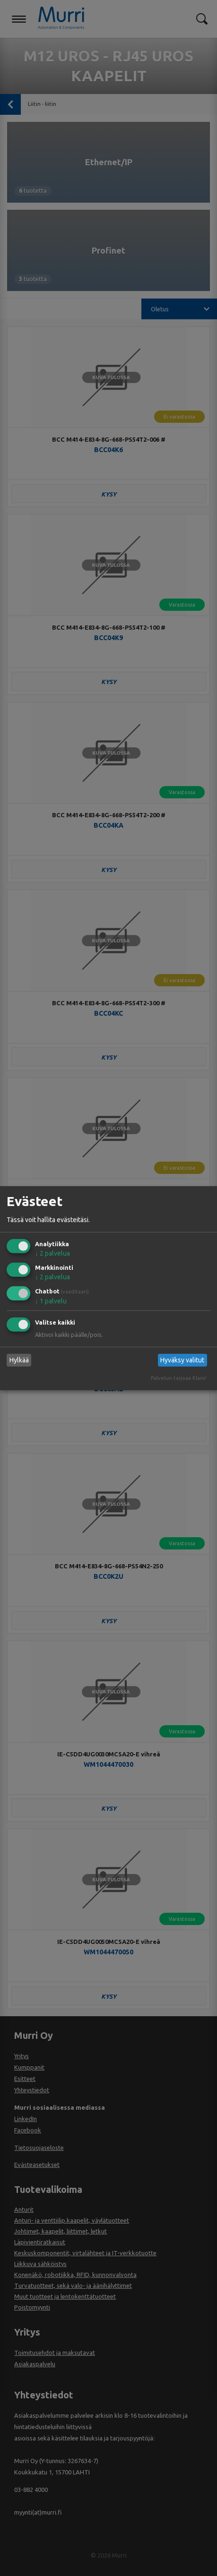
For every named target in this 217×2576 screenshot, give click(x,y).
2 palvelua (52, 1253)
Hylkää (19, 1360)
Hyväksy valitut (182, 1360)
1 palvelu (51, 1301)
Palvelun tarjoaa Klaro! (179, 1378)
